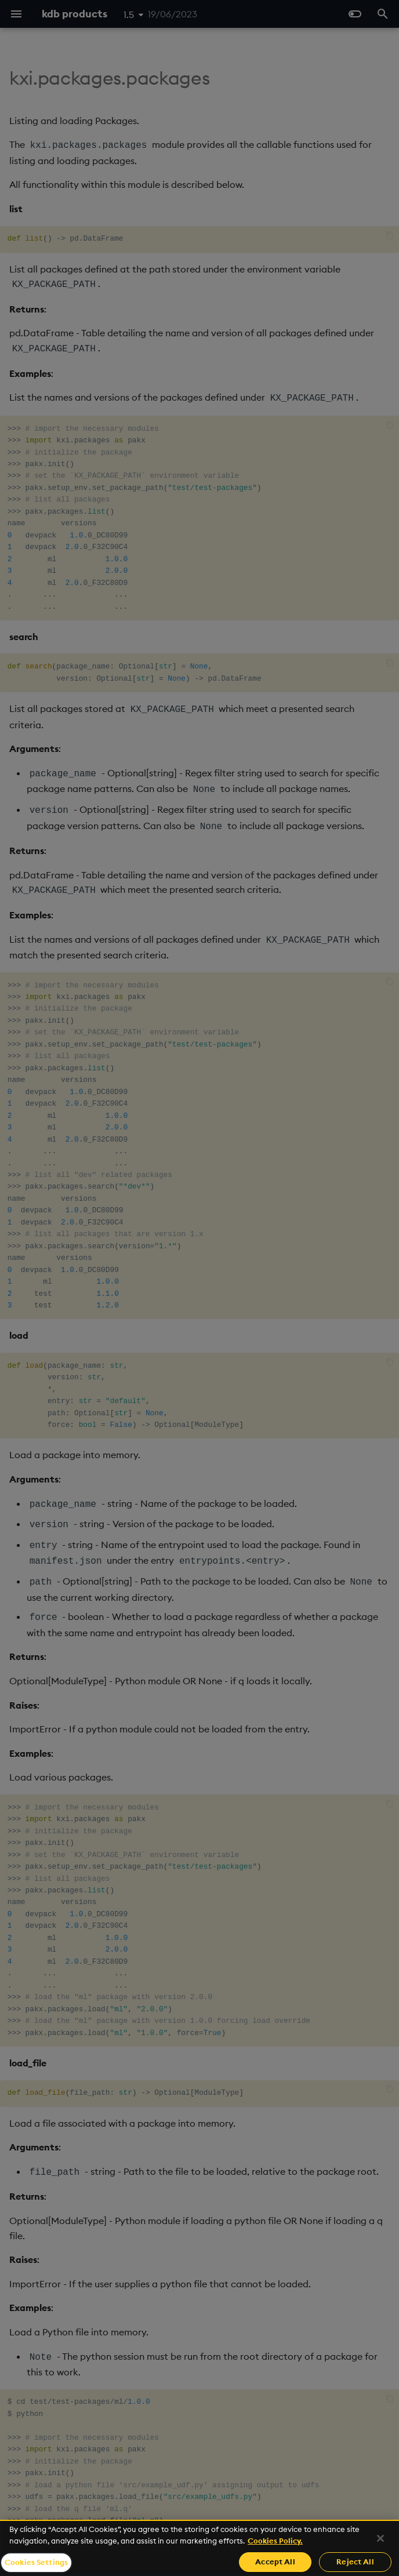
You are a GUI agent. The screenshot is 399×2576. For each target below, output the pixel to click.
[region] (199, 2548)
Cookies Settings (36, 2562)
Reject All (354, 2561)
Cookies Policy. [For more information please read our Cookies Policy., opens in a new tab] (275, 2540)
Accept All (275, 2561)
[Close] (380, 2538)
